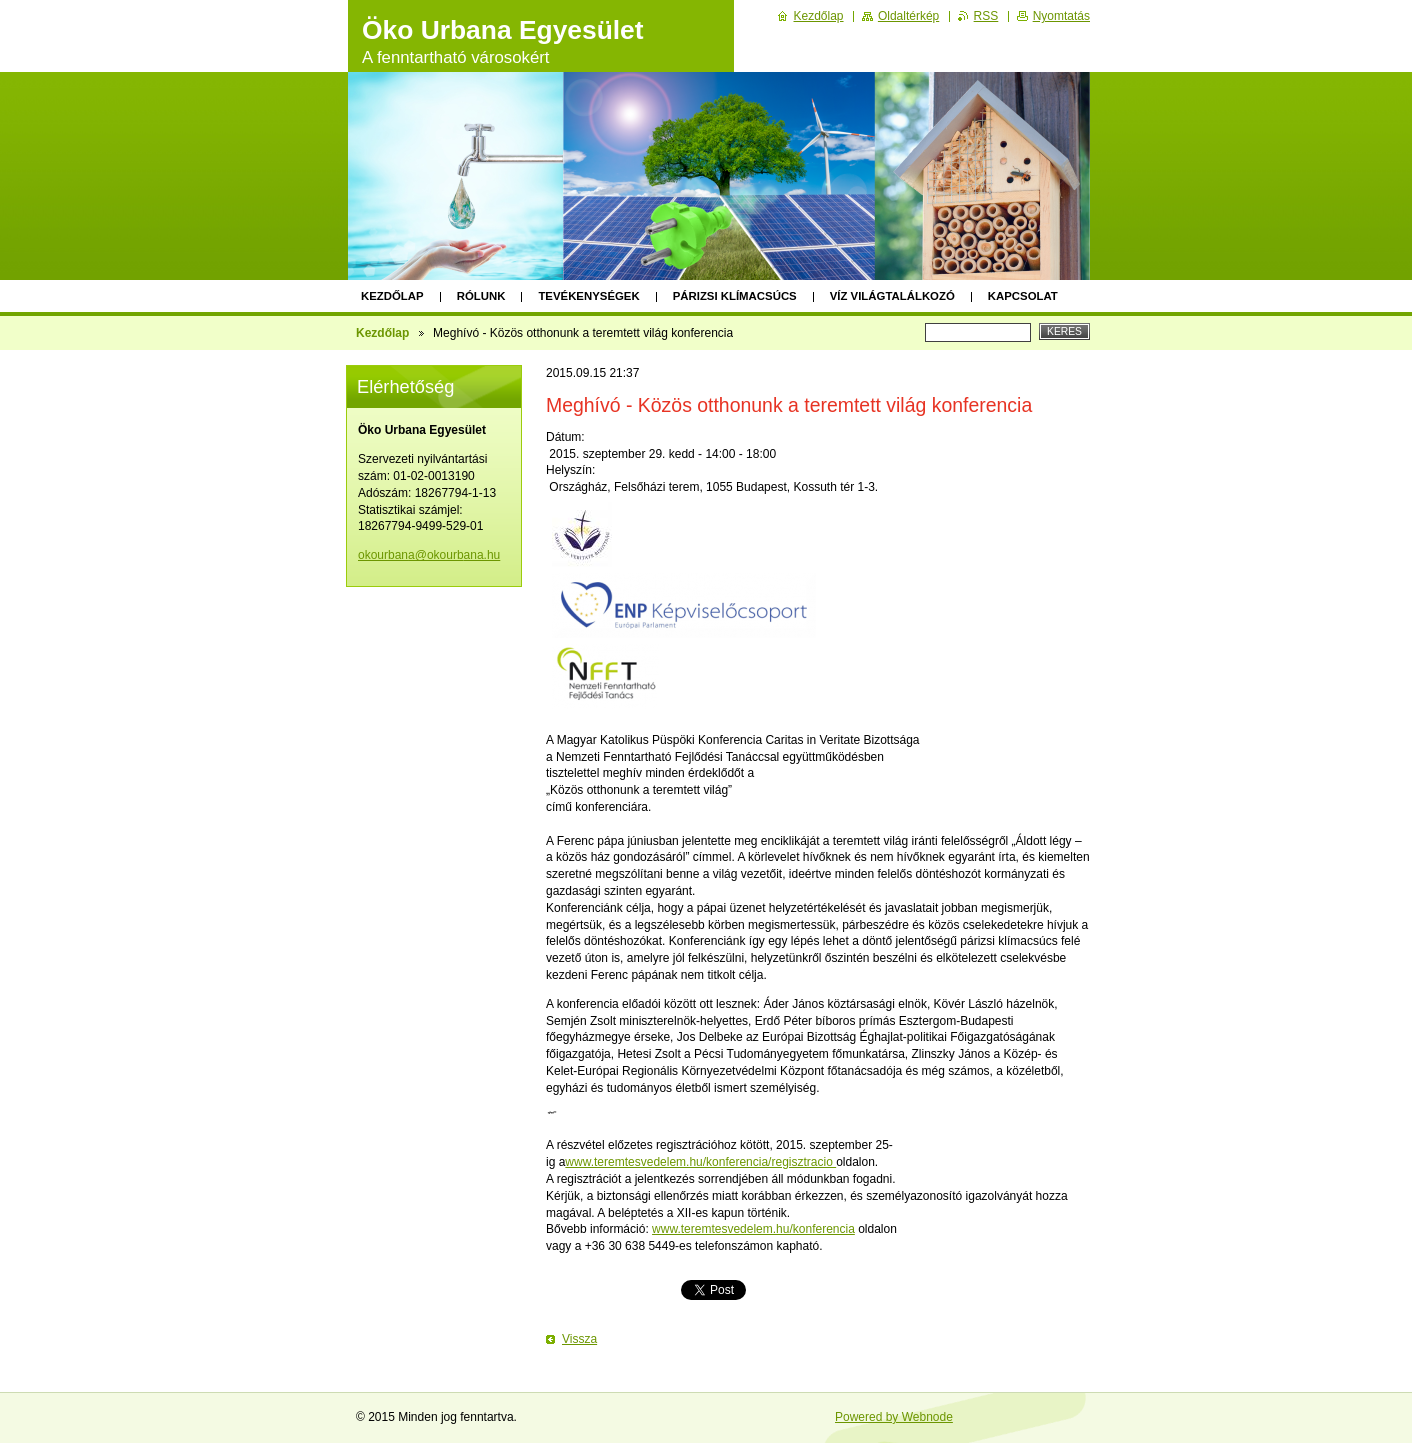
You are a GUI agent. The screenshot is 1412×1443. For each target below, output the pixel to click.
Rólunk (481, 296)
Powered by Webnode (894, 1417)
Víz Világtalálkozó (892, 296)
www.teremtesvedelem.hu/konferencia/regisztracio (700, 1162)
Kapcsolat (1023, 296)
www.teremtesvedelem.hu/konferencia (753, 1229)
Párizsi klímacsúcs (735, 296)
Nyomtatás (1061, 16)
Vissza (579, 1339)
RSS (986, 16)
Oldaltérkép (908, 16)
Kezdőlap (392, 296)
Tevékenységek (588, 296)
